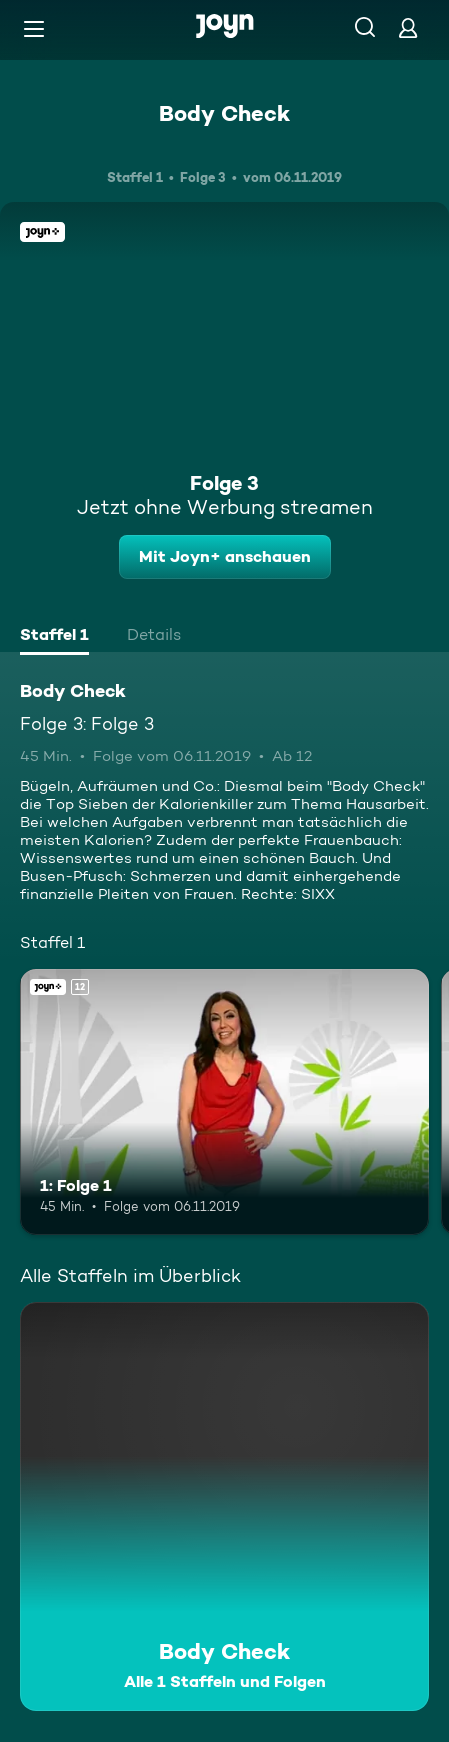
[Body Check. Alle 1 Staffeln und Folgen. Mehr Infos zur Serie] (224, 1506)
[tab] (54, 637)
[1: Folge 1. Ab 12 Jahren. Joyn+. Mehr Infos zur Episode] (224, 1102)
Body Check (224, 113)
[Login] (408, 27)
